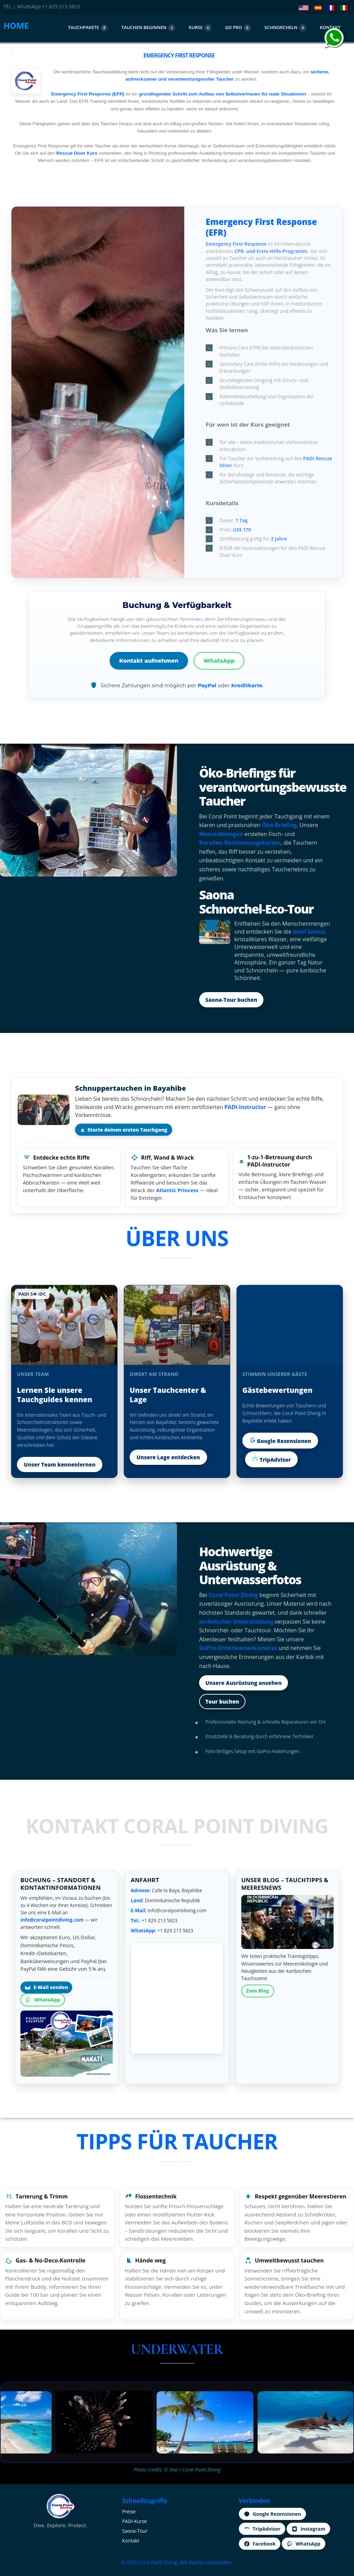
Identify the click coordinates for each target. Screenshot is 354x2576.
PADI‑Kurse (134, 2521)
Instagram (308, 2528)
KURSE (200, 27)
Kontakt (130, 2540)
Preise (129, 2511)
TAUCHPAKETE (88, 27)
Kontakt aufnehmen (149, 660)
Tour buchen (222, 1701)
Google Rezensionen (280, 1440)
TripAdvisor (271, 1459)
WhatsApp (219, 660)
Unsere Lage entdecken (168, 1457)
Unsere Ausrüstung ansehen (243, 1682)
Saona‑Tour (134, 2531)
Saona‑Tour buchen (231, 999)
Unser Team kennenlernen (59, 1464)
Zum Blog (257, 1990)
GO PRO (238, 27)
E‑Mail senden (46, 1987)
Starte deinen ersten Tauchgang (123, 1129)
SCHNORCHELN (285, 27)
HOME (16, 25)
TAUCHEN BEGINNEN (148, 27)
